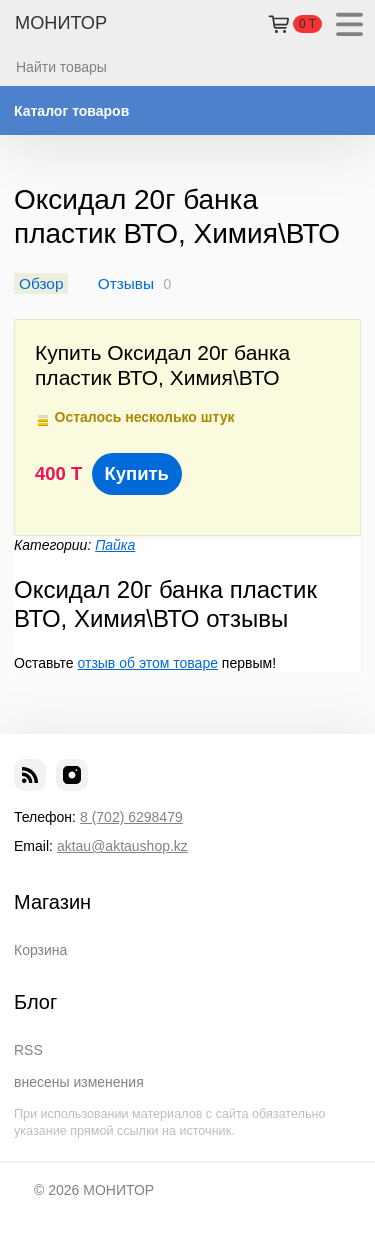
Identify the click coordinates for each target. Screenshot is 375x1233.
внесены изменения (79, 1082)
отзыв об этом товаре (148, 663)
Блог (35, 1002)
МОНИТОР (61, 23)
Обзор (41, 283)
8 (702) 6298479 (131, 817)
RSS (28, 1050)
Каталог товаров (71, 111)
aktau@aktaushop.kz (122, 846)
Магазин (52, 902)
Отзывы (126, 283)
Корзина (40, 950)
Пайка (115, 545)
